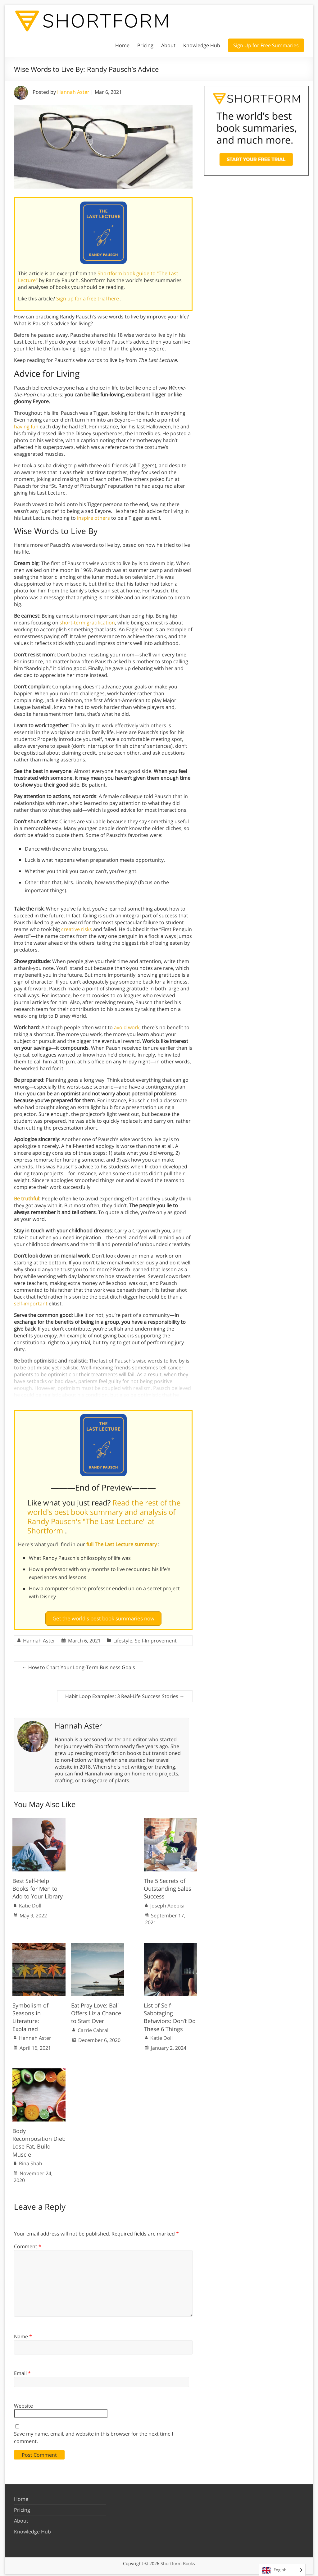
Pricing (145, 45)
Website (23, 2403)
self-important (31, 1303)
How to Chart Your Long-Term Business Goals (78, 1664)
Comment (27, 2243)
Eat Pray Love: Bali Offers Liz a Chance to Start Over (96, 2010)
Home (122, 45)
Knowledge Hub (201, 45)
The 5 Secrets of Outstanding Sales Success (167, 1886)
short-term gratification (87, 622)
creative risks (76, 929)
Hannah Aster (73, 92)
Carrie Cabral (93, 2027)
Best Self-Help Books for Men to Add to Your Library (37, 1886)
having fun (26, 426)
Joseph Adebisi (167, 1903)
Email (22, 2370)
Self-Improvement (156, 1638)
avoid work (126, 1027)
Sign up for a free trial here (88, 298)
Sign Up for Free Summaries (266, 45)
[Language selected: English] (282, 2570)
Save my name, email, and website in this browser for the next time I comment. (93, 2435)
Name (23, 2334)
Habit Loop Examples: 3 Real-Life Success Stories (124, 1693)
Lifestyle (122, 1638)
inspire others (93, 517)
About (168, 45)
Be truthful (26, 1198)
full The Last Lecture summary (122, 1544)
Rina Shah (30, 2161)
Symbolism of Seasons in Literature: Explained (30, 2014)
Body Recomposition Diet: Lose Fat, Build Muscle (39, 2140)
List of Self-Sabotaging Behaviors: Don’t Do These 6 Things (170, 2014)
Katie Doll (30, 1903)
